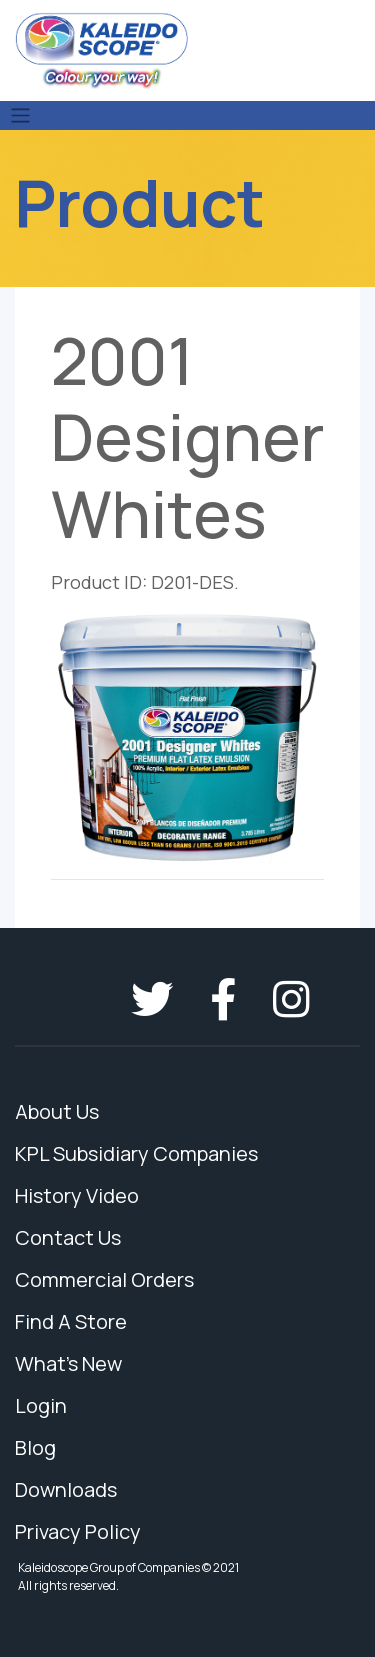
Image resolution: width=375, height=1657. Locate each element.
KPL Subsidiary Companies (136, 1153)
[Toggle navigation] (20, 115)
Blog (35, 1447)
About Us (57, 1111)
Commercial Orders (104, 1279)
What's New (68, 1363)
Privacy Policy (78, 1531)
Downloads (66, 1489)
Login (41, 1405)
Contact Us (68, 1237)
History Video (77, 1195)
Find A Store (71, 1321)
